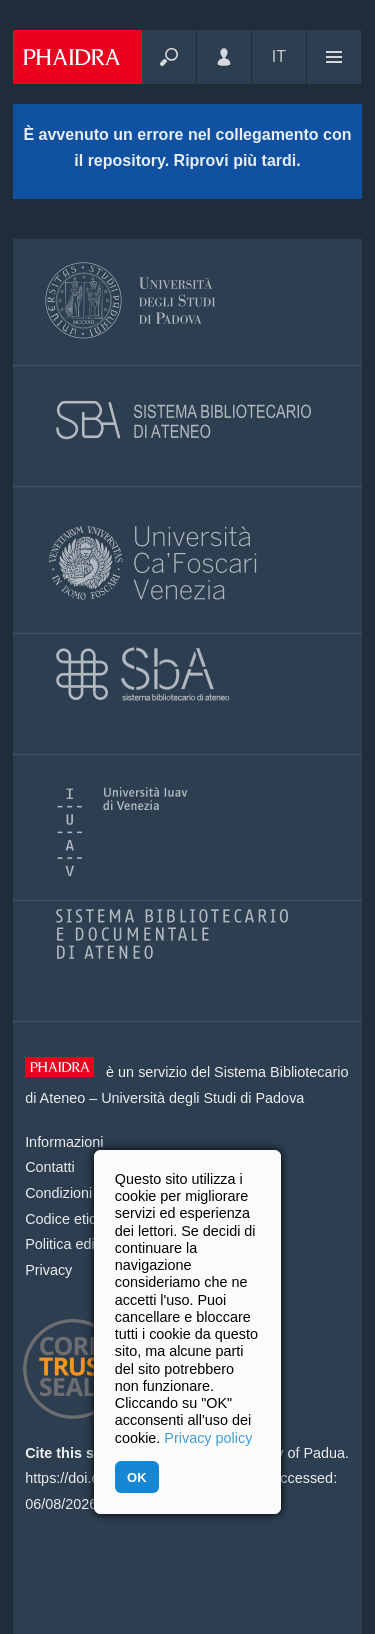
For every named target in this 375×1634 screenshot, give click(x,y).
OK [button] (136, 1477)
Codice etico (64, 1219)
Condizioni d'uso (77, 1193)
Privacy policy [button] (208, 1438)
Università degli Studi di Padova (202, 1098)
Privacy (48, 1270)
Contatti (50, 1167)
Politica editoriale (79, 1244)
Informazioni (64, 1142)
